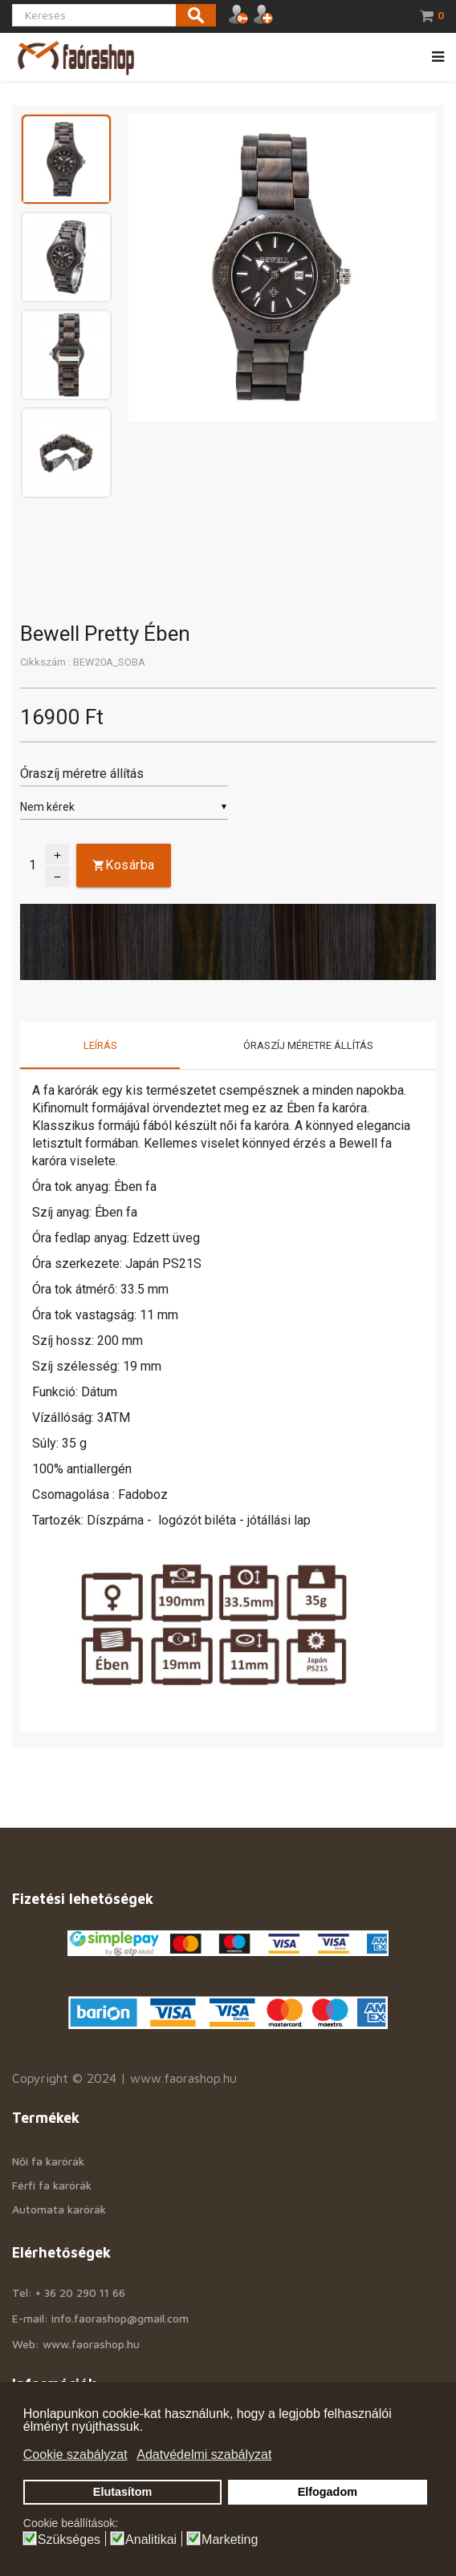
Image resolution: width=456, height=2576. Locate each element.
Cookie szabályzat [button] (75, 2454)
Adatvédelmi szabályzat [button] (203, 2454)
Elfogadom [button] (327, 2491)
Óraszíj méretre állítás (308, 1045)
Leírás (100, 1045)
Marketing (230, 2539)
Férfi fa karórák (52, 2185)
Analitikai (151, 2539)
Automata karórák (59, 2209)
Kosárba (130, 865)
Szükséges (69, 2539)
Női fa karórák (48, 2161)
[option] (66, 162)
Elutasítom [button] (123, 2491)
